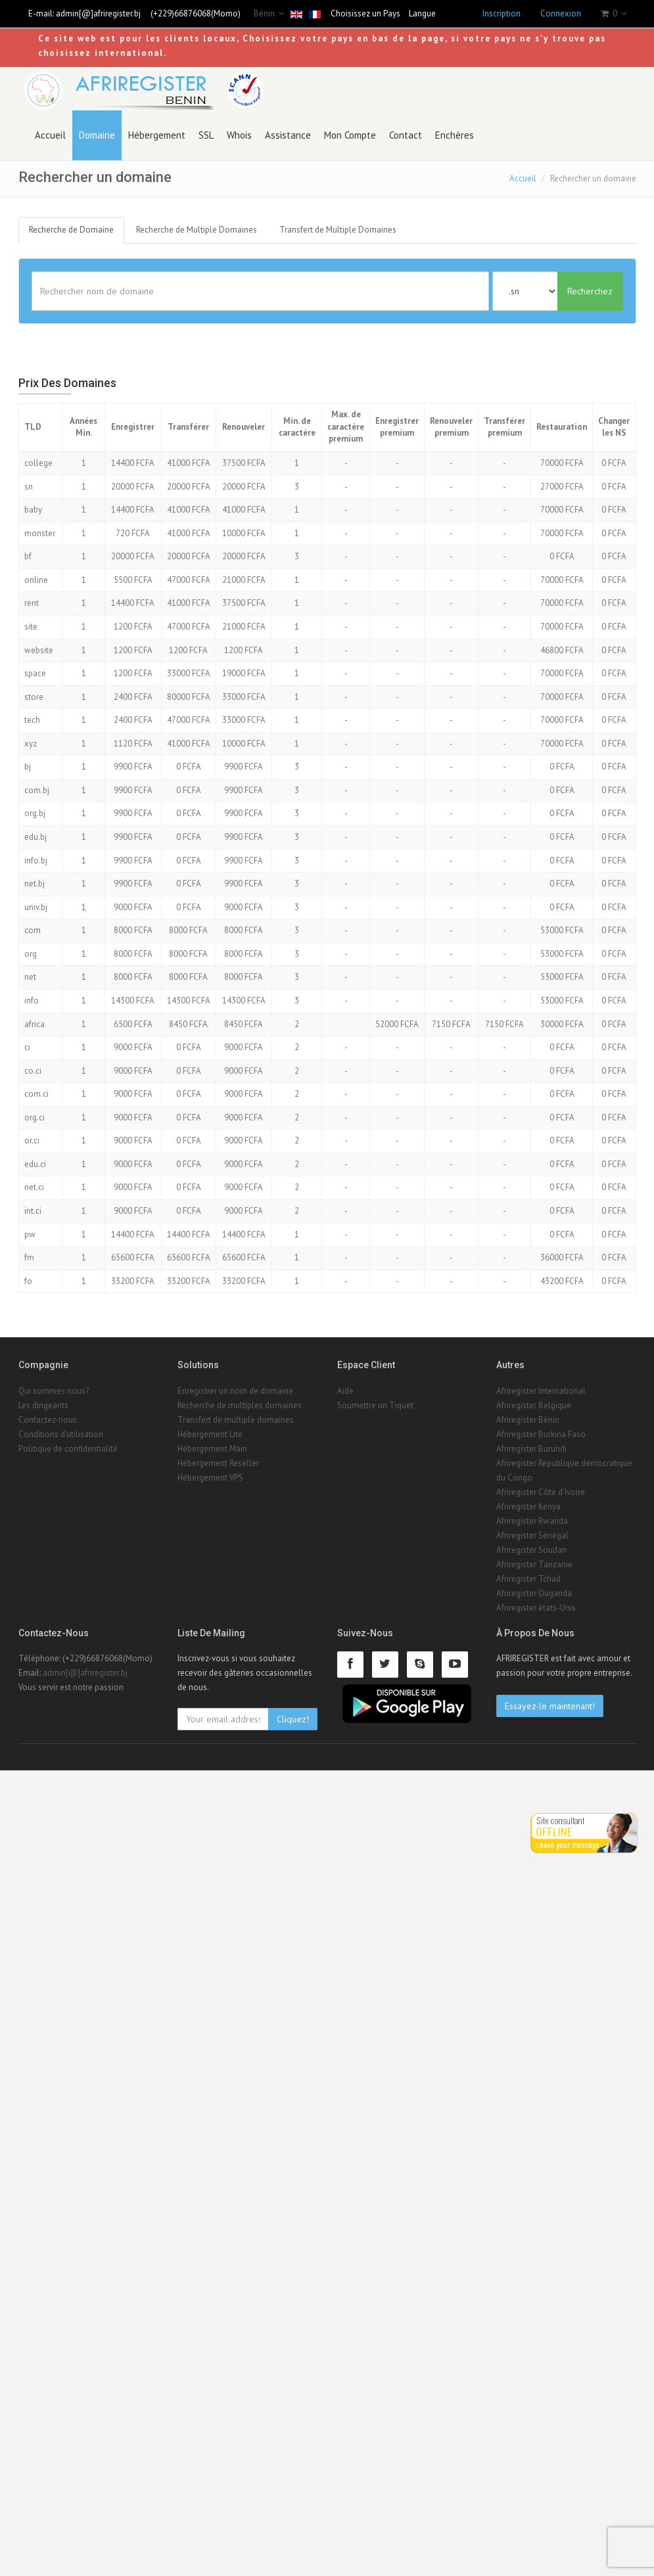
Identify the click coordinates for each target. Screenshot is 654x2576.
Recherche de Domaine (71, 229)
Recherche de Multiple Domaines (196, 229)
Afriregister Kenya (528, 1506)
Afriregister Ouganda (534, 1593)
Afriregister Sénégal (532, 1535)
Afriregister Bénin (527, 1419)
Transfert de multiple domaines (235, 1419)
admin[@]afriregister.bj (98, 13)
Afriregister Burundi (531, 1448)
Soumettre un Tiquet (375, 1405)
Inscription (501, 13)
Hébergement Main (212, 1448)
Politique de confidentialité (68, 1448)
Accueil (50, 135)
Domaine (97, 135)
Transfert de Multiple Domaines (337, 229)
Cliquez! (293, 1719)
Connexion (560, 13)
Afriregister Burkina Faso (541, 1434)
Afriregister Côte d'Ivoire (540, 1492)
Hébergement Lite (210, 1434)
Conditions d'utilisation (60, 1434)
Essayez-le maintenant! (550, 1706)
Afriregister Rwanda (532, 1521)
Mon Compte (350, 135)
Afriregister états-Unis (536, 1607)
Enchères (454, 135)
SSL (206, 135)
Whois (239, 135)
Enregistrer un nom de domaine (235, 1390)
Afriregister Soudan (531, 1549)
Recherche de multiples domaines (239, 1405)
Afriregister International (541, 1390)
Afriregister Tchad (528, 1578)
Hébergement (156, 135)
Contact (405, 135)
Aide (345, 1390)
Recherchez (590, 291)
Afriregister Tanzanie (534, 1564)
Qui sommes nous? (53, 1390)
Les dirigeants (43, 1405)
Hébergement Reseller (218, 1463)
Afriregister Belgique (533, 1405)
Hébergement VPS (210, 1477)
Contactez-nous (47, 1419)
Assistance (288, 135)
